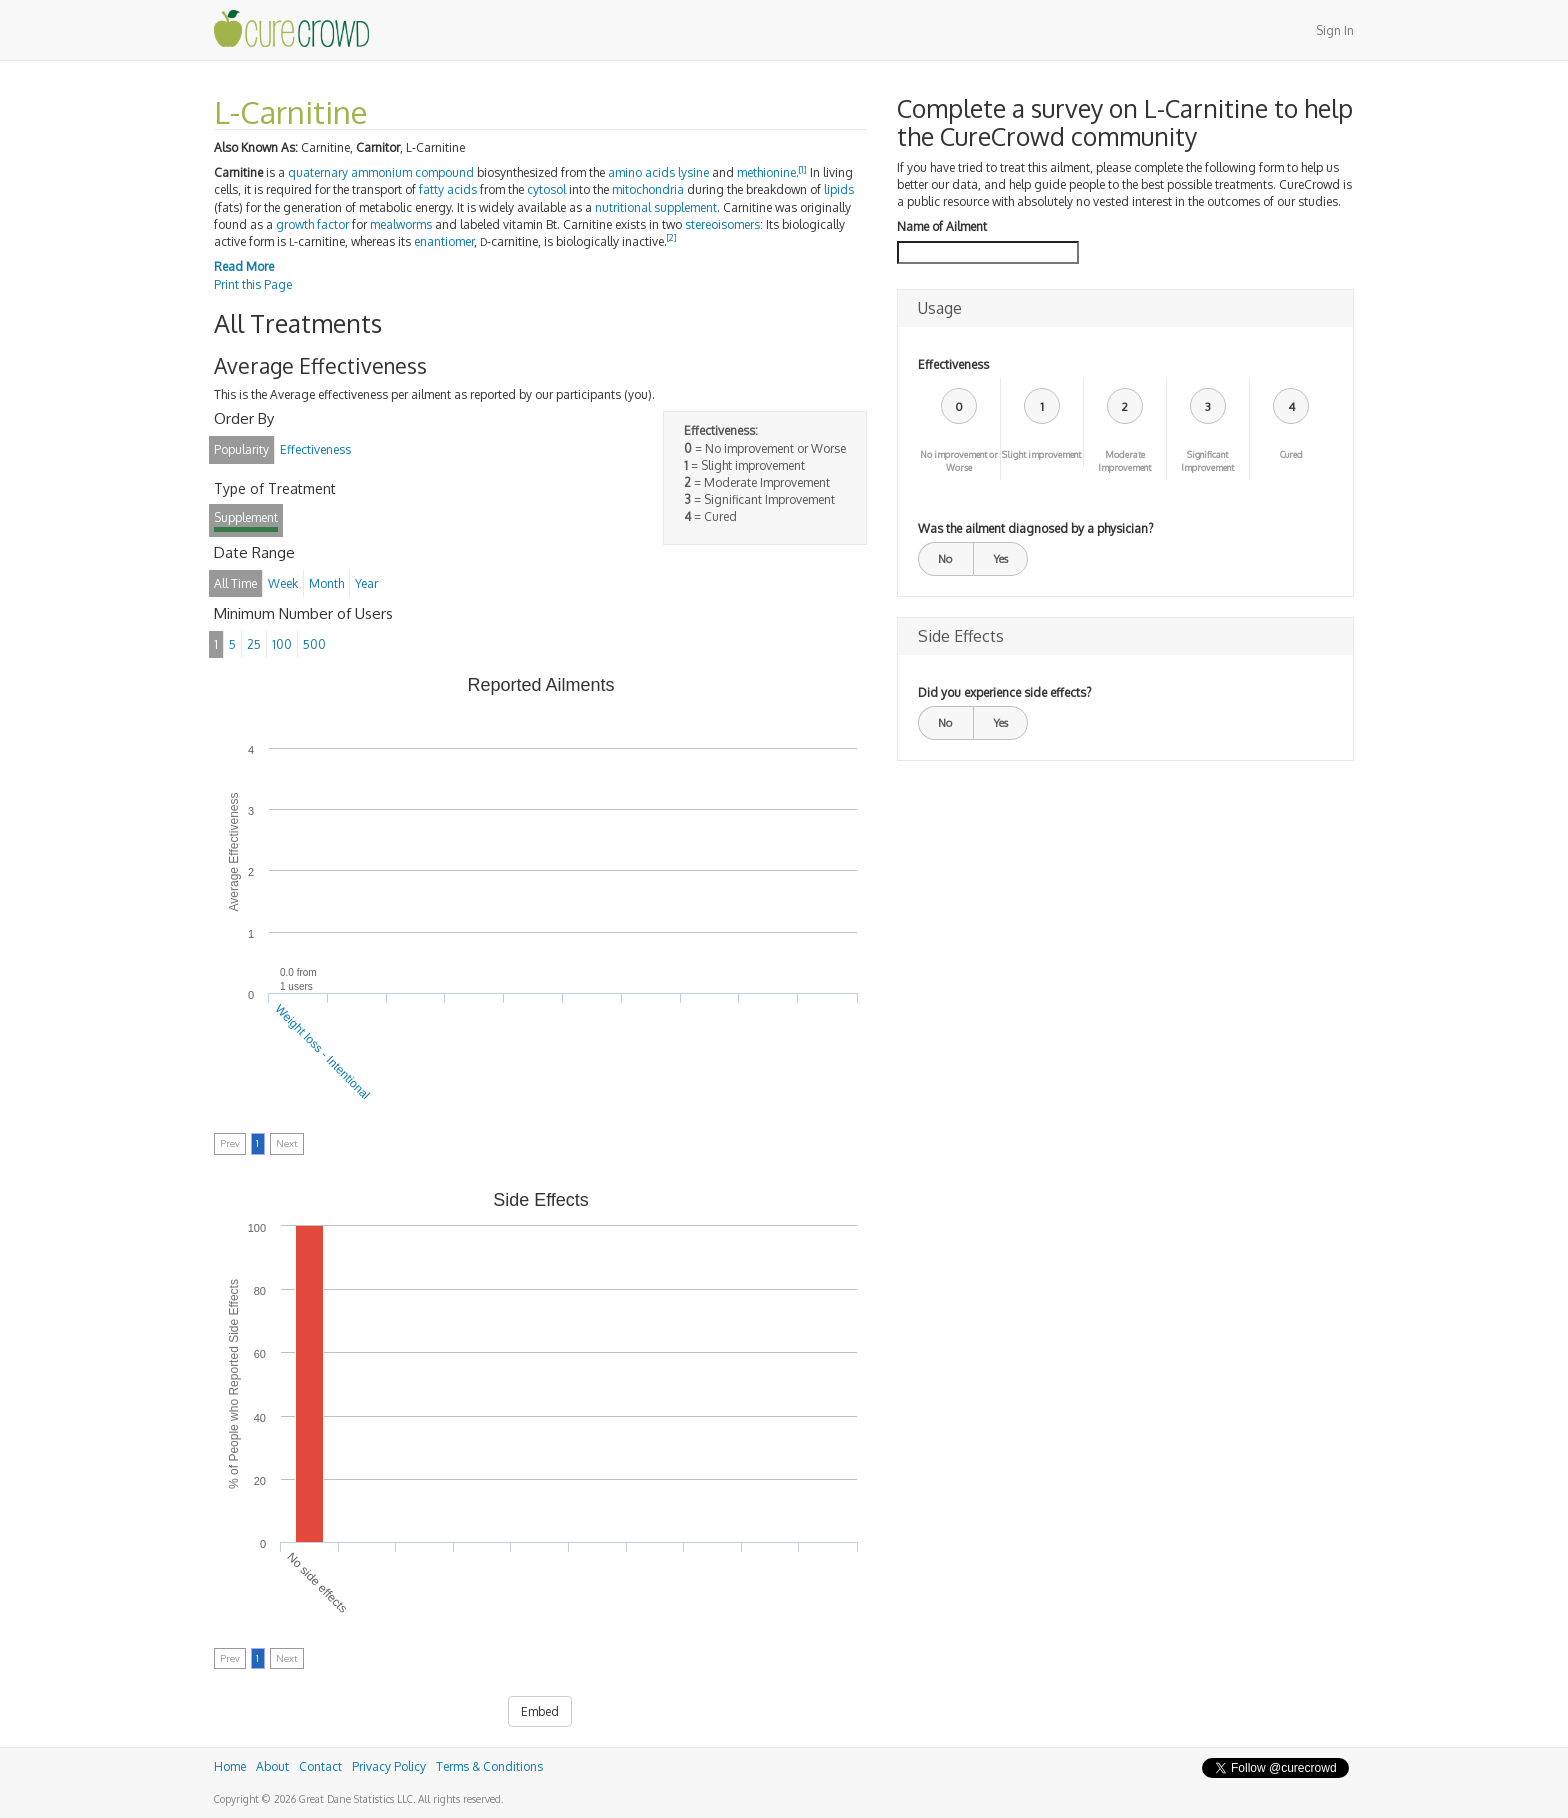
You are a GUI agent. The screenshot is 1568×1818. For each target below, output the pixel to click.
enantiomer (444, 241)
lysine (693, 172)
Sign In (1335, 30)
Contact (320, 1766)
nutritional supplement (656, 207)
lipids (839, 189)
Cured (1291, 454)
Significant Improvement (1207, 461)
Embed (540, 1711)
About (272, 1766)
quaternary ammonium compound (381, 172)
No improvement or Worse (959, 461)
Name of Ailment (942, 226)
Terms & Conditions (489, 1766)
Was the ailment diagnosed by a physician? (1035, 528)
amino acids (641, 172)
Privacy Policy (389, 1766)
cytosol (546, 189)
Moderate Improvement (1124, 461)
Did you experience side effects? (1004, 692)
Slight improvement (1041, 454)
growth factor (312, 224)
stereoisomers (722, 224)
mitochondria (648, 189)
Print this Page (253, 284)
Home (230, 1766)
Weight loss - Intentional (323, 1051)
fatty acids (448, 189)
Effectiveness (953, 364)
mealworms (401, 224)
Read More (244, 266)
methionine (766, 172)
